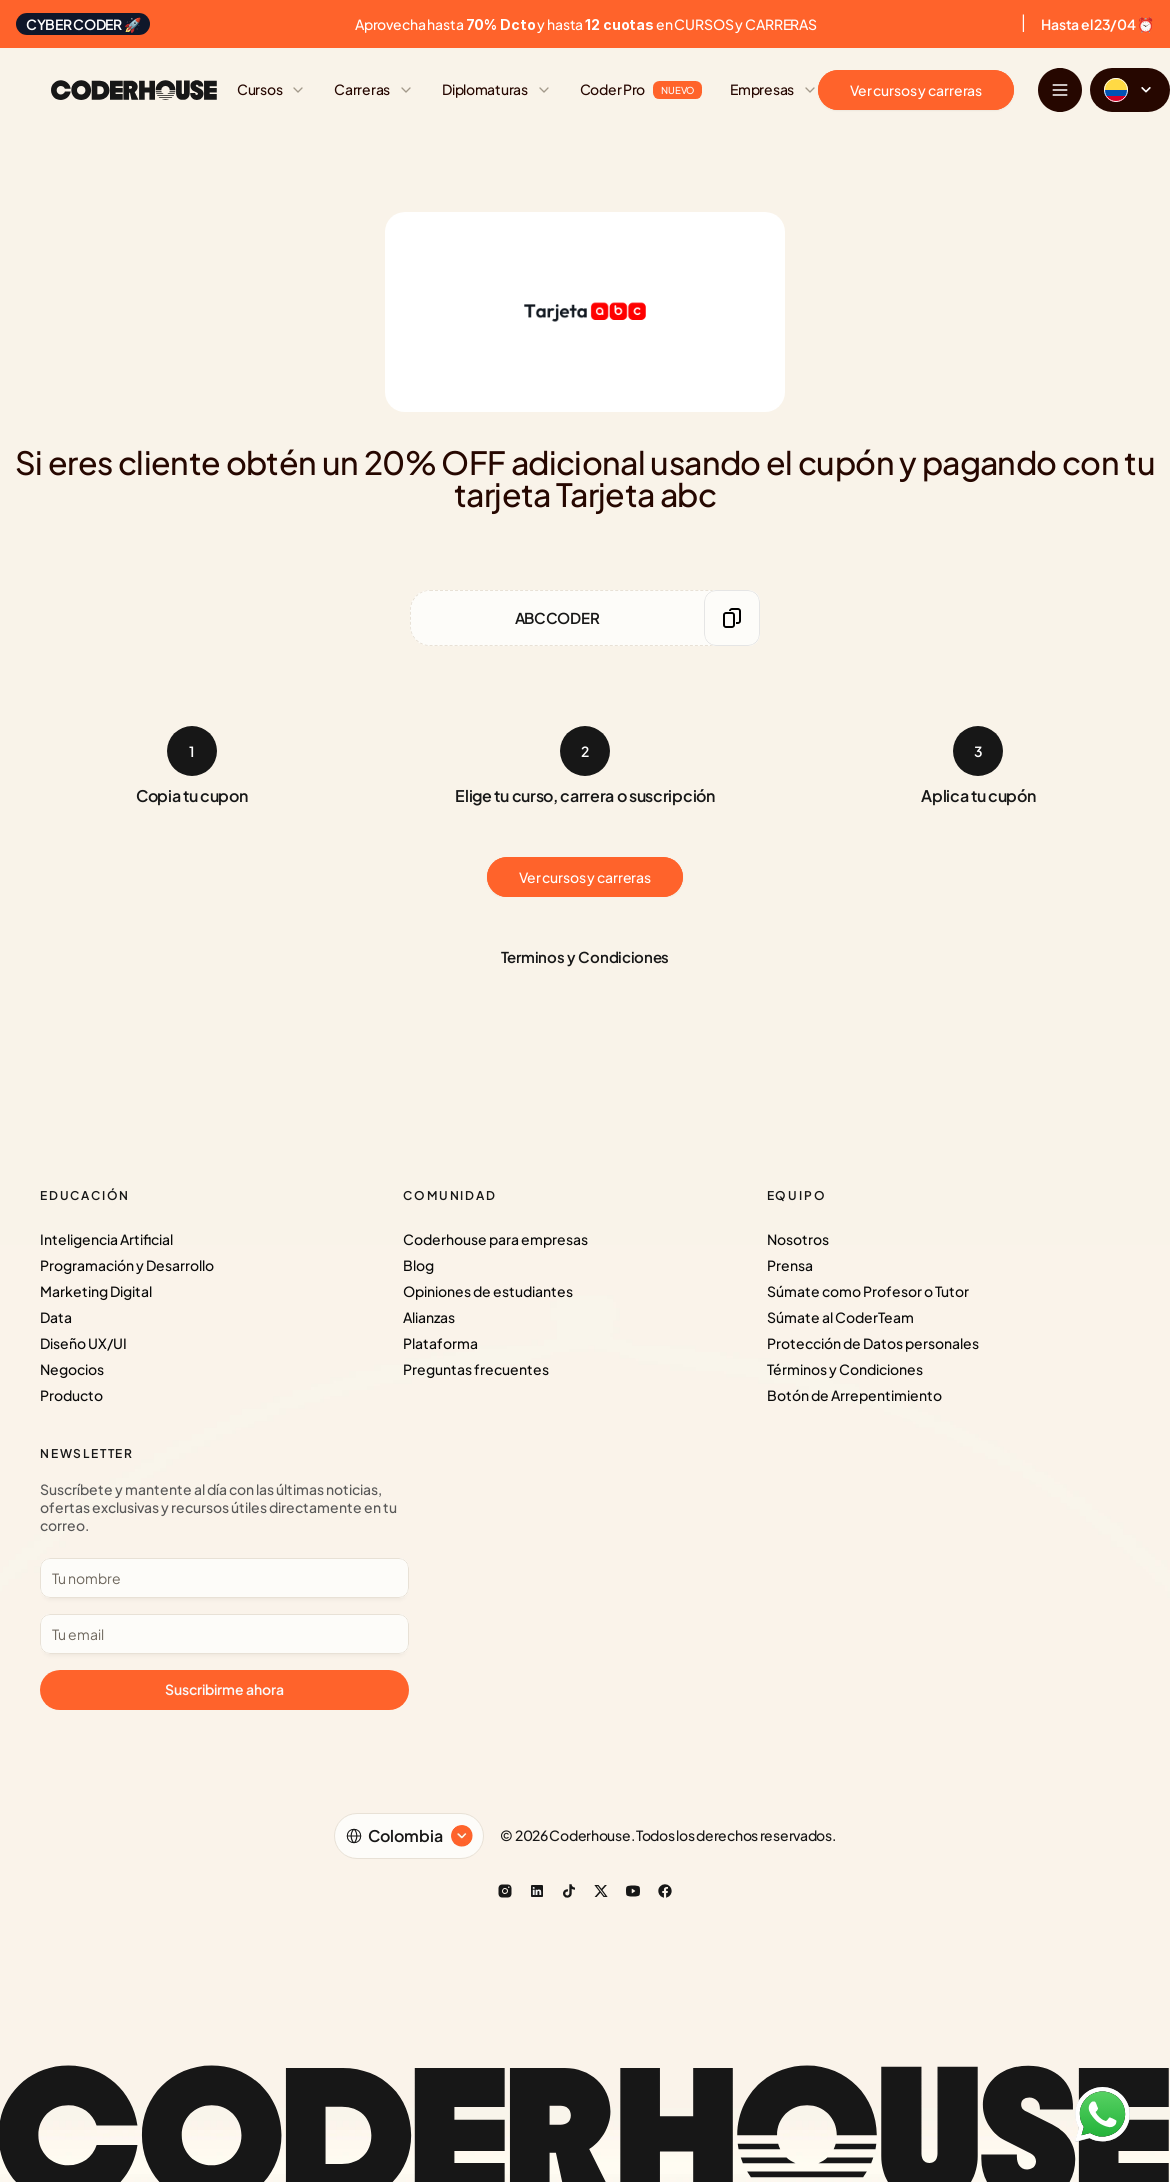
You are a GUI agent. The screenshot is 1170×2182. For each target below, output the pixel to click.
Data (56, 1317)
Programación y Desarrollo (127, 1265)
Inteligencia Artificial (106, 1239)
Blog (418, 1265)
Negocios (72, 1369)
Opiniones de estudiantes (488, 1291)
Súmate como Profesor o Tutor (868, 1291)
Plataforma (440, 1343)
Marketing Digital (96, 1291)
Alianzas (429, 1317)
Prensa (790, 1265)
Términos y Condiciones (845, 1369)
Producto (71, 1395)
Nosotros (798, 1239)
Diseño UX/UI (83, 1343)
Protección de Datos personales (873, 1343)
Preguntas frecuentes (476, 1369)
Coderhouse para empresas (495, 1239)
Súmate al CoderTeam (840, 1317)
